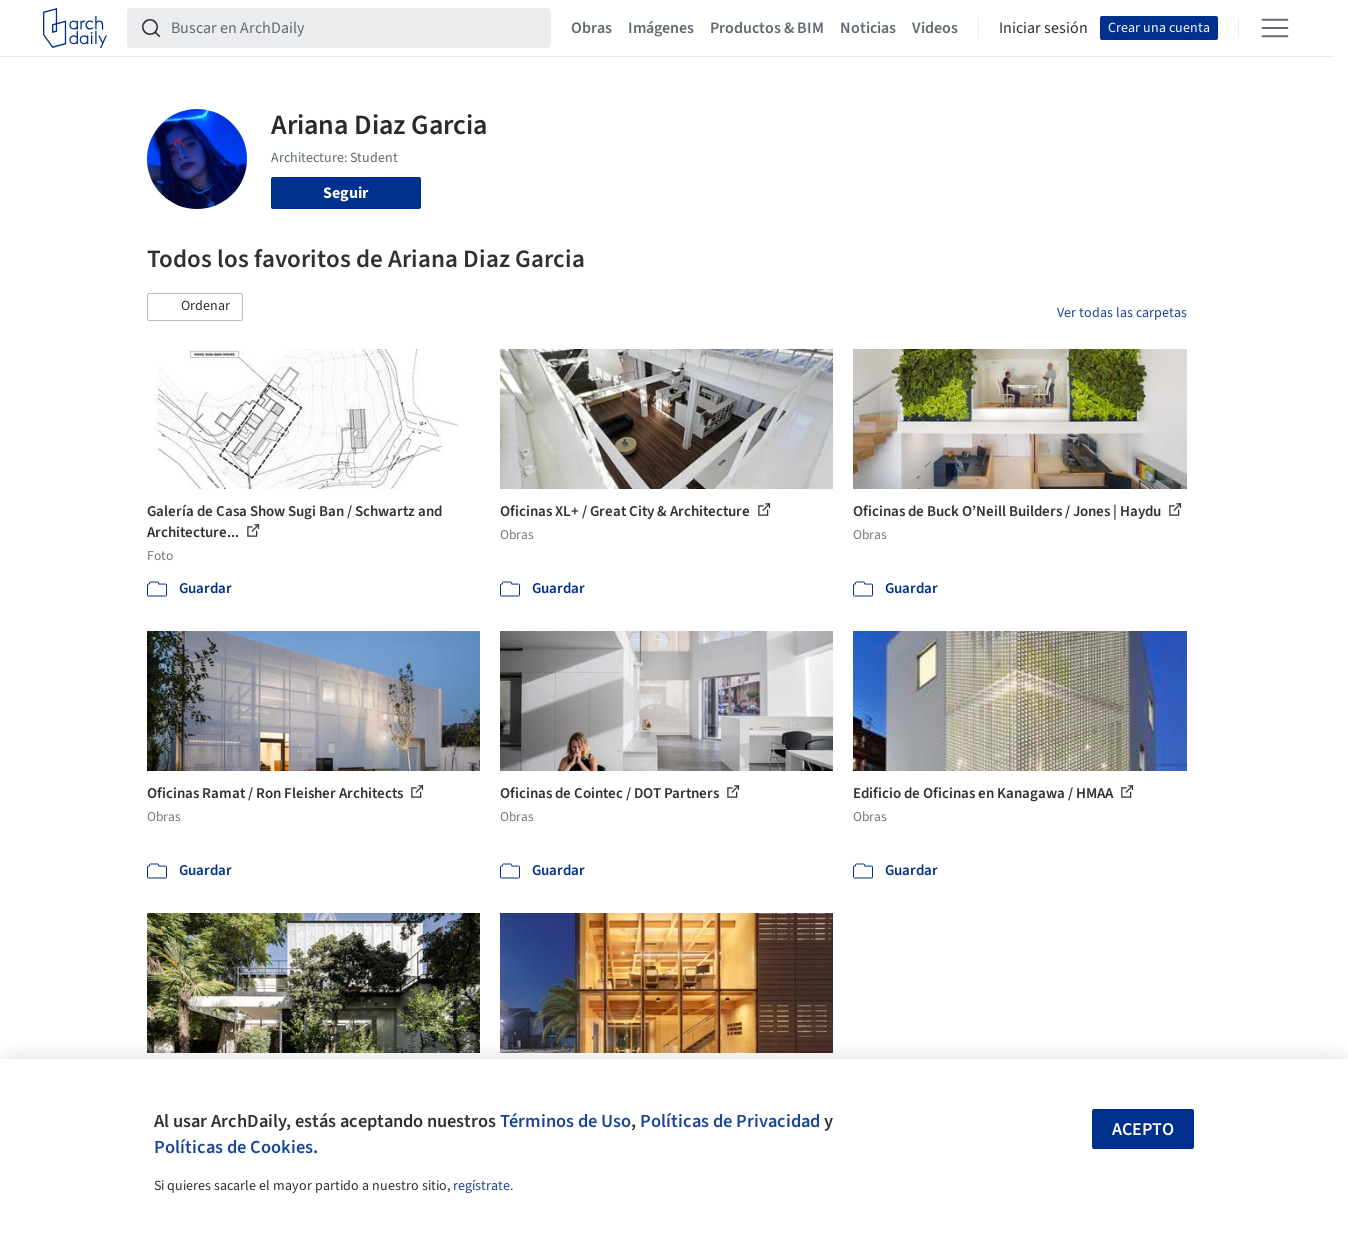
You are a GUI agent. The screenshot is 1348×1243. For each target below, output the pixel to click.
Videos (935, 28)
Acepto (1143, 1129)
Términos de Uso (565, 1121)
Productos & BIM (767, 28)
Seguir (345, 193)
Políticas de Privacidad (730, 1121)
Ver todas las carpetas (1122, 313)
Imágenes (661, 28)
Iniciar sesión (1043, 28)
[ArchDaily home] (75, 28)
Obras (591, 28)
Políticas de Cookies (233, 1147)
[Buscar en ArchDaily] (355, 28)
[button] (195, 307)
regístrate (481, 1186)
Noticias (868, 28)
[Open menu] (1275, 28)
